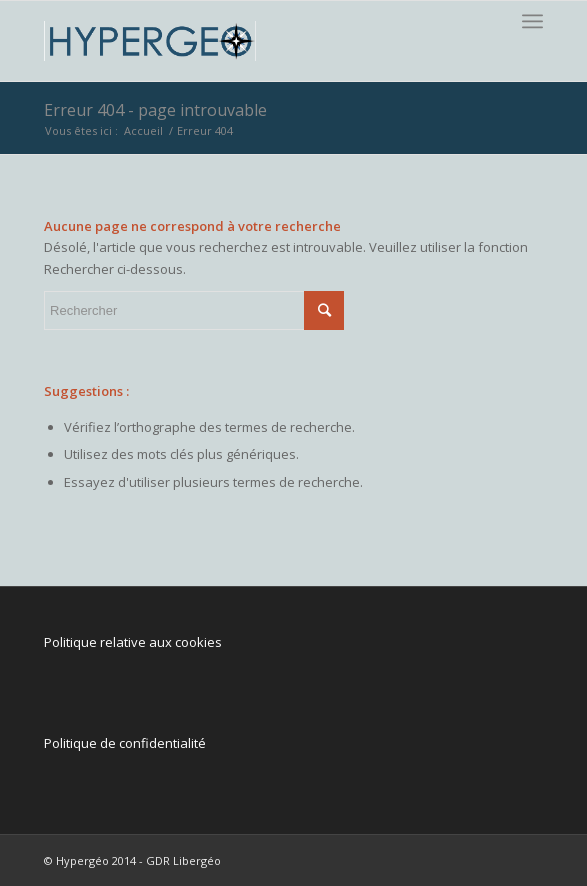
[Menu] (532, 21)
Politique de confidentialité (125, 743)
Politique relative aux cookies (133, 642)
